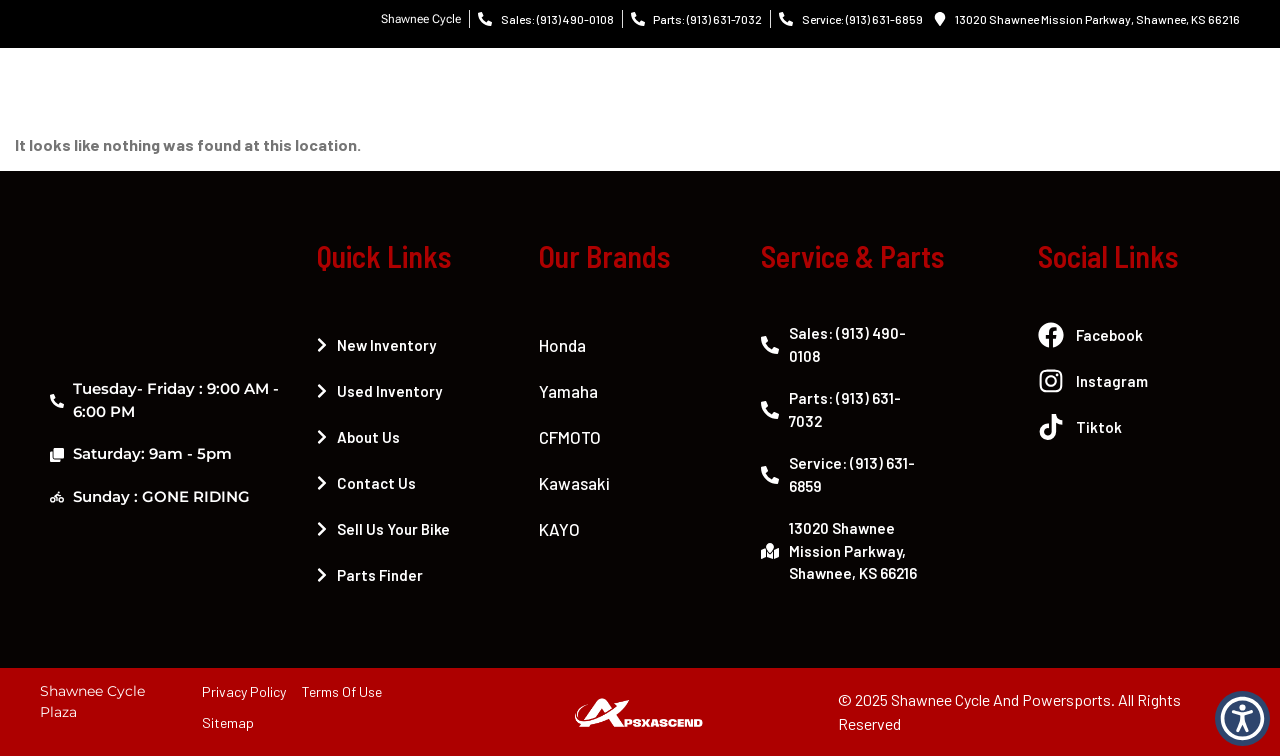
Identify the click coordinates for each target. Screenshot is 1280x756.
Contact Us (366, 483)
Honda (562, 345)
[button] (1242, 718)
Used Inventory (379, 391)
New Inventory (376, 345)
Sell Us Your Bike (383, 529)
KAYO (559, 529)
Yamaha (568, 391)
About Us (358, 437)
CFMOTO (570, 437)
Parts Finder (370, 575)
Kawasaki (574, 483)
